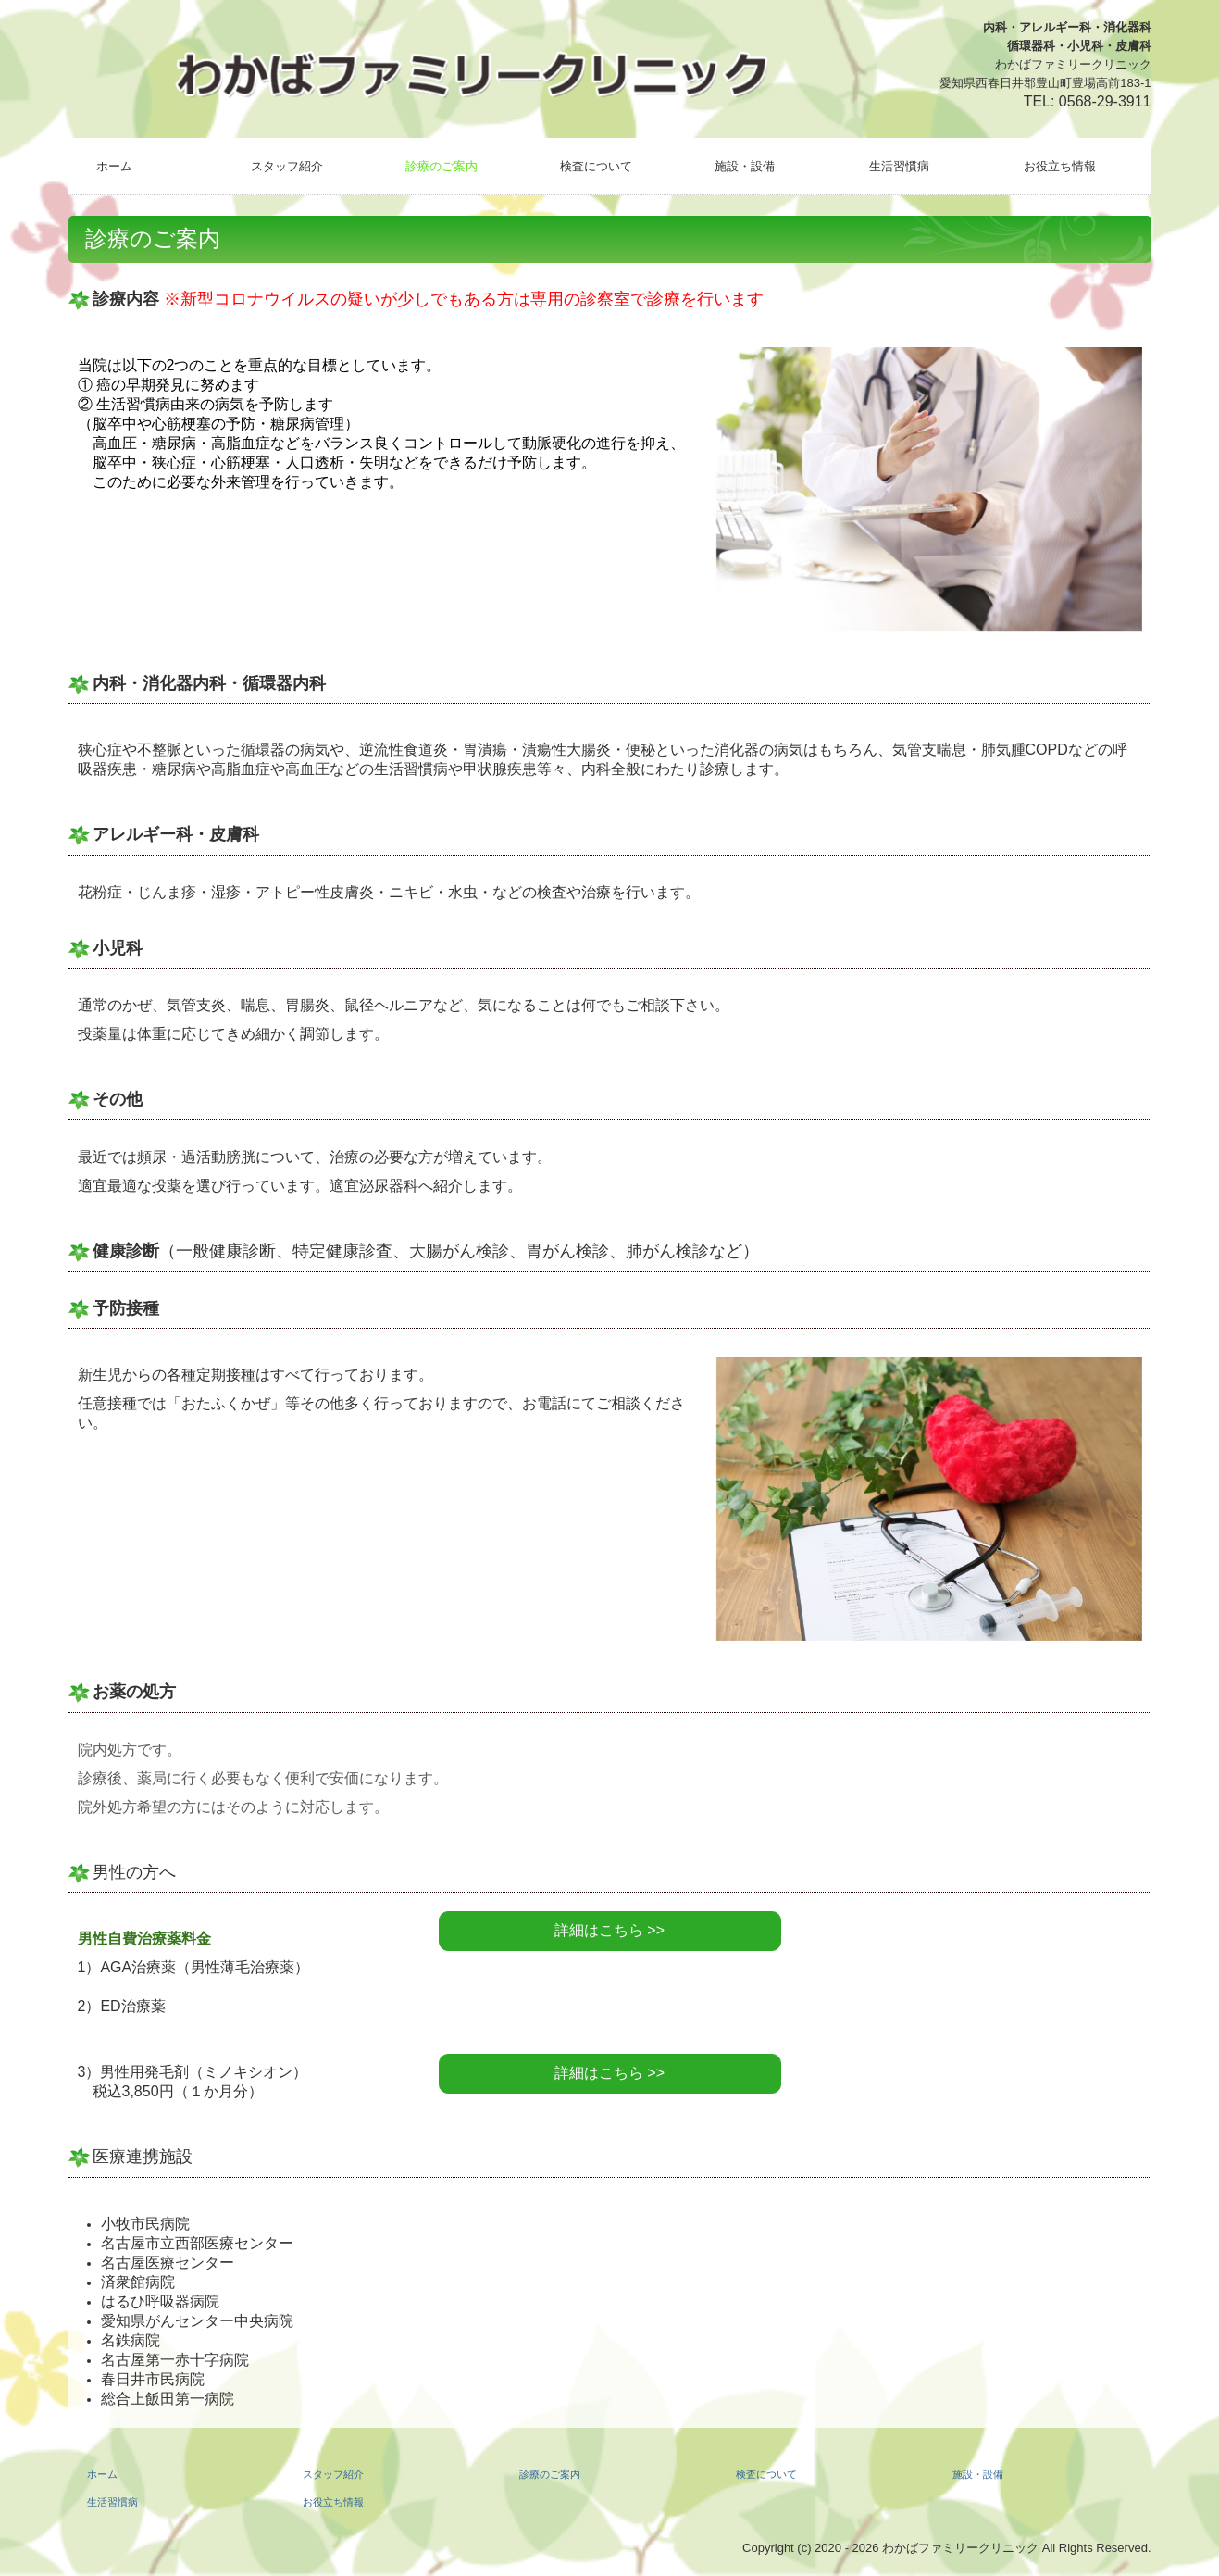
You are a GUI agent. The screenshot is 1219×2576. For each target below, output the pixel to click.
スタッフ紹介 (287, 166)
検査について (596, 166)
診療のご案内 (441, 166)
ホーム (114, 166)
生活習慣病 (899, 166)
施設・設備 (745, 166)
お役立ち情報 (1060, 166)
